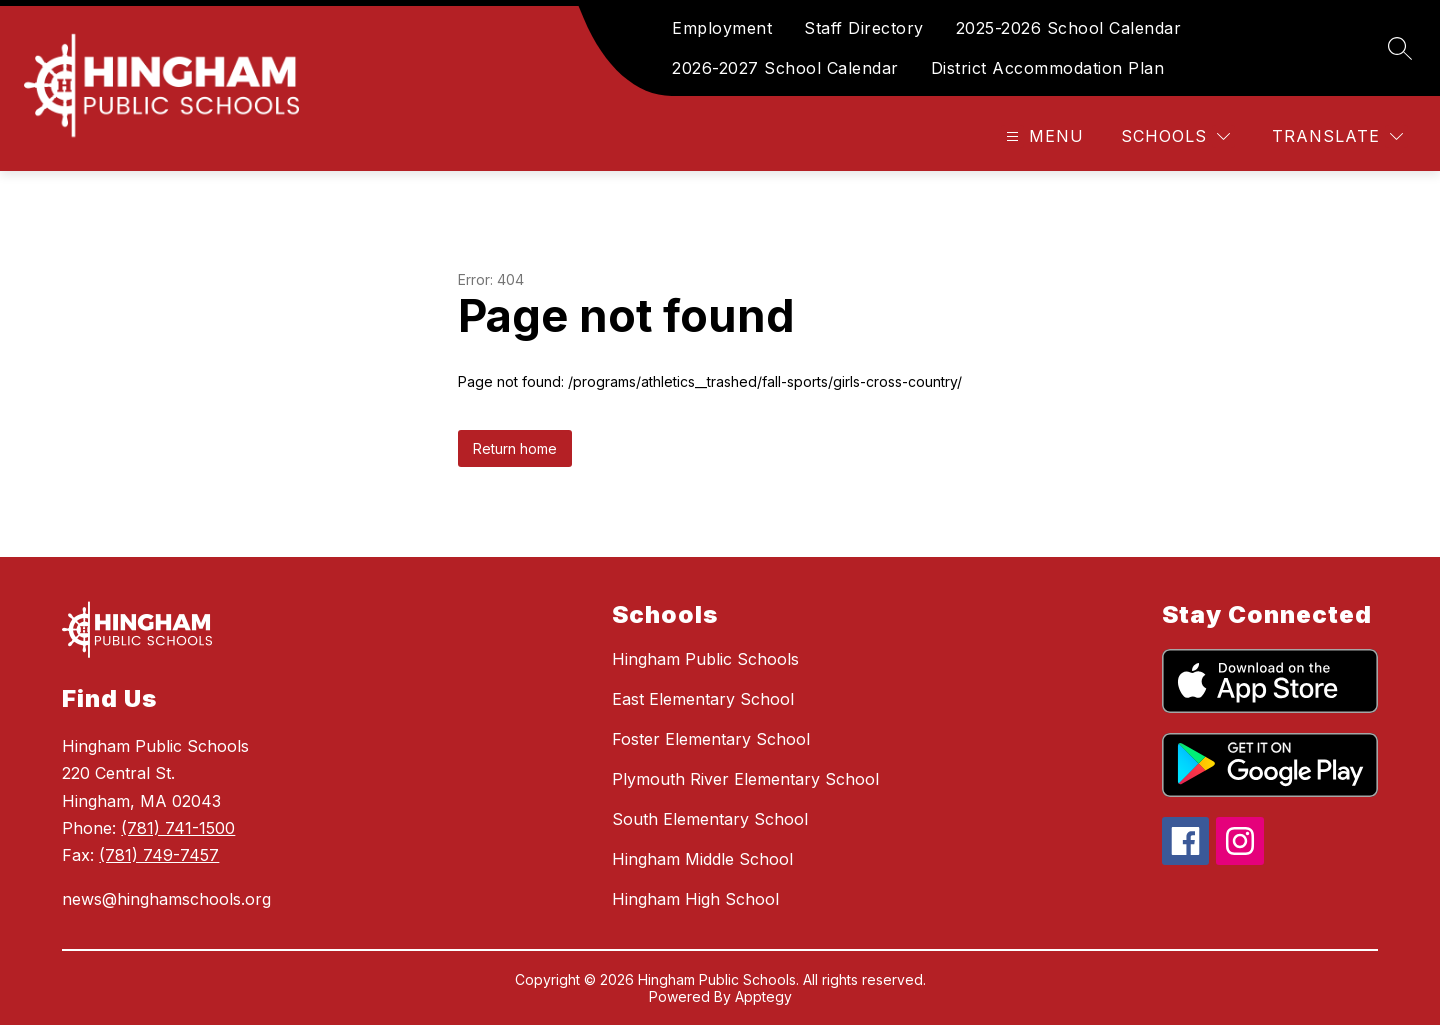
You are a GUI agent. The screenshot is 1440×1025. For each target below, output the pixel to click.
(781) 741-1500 (178, 828)
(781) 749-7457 (159, 855)
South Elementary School (710, 819)
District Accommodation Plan (1048, 68)
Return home (515, 448)
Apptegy (763, 996)
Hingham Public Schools (705, 659)
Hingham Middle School (702, 859)
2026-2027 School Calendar (785, 68)
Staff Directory (864, 28)
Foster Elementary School (711, 739)
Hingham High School (695, 899)
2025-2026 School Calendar (1069, 28)
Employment (722, 28)
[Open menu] (1042, 136)
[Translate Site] (1337, 136)
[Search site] (1400, 48)
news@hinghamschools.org (166, 899)
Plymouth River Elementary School (745, 779)
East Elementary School (703, 699)
